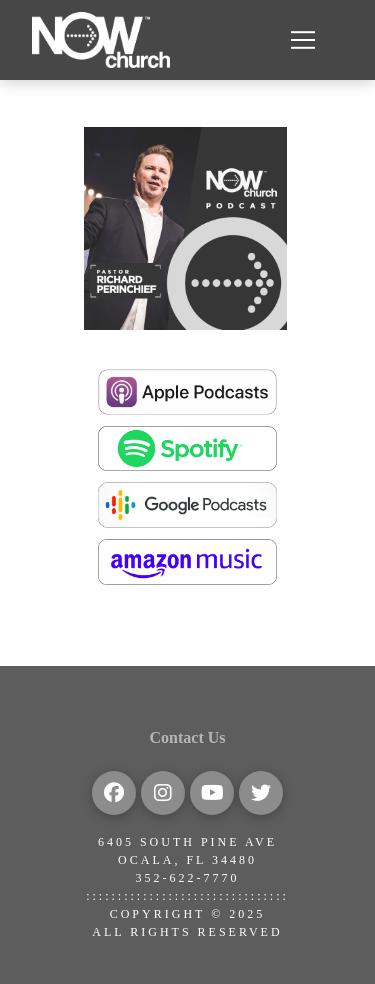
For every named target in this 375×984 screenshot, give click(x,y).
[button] (303, 40)
